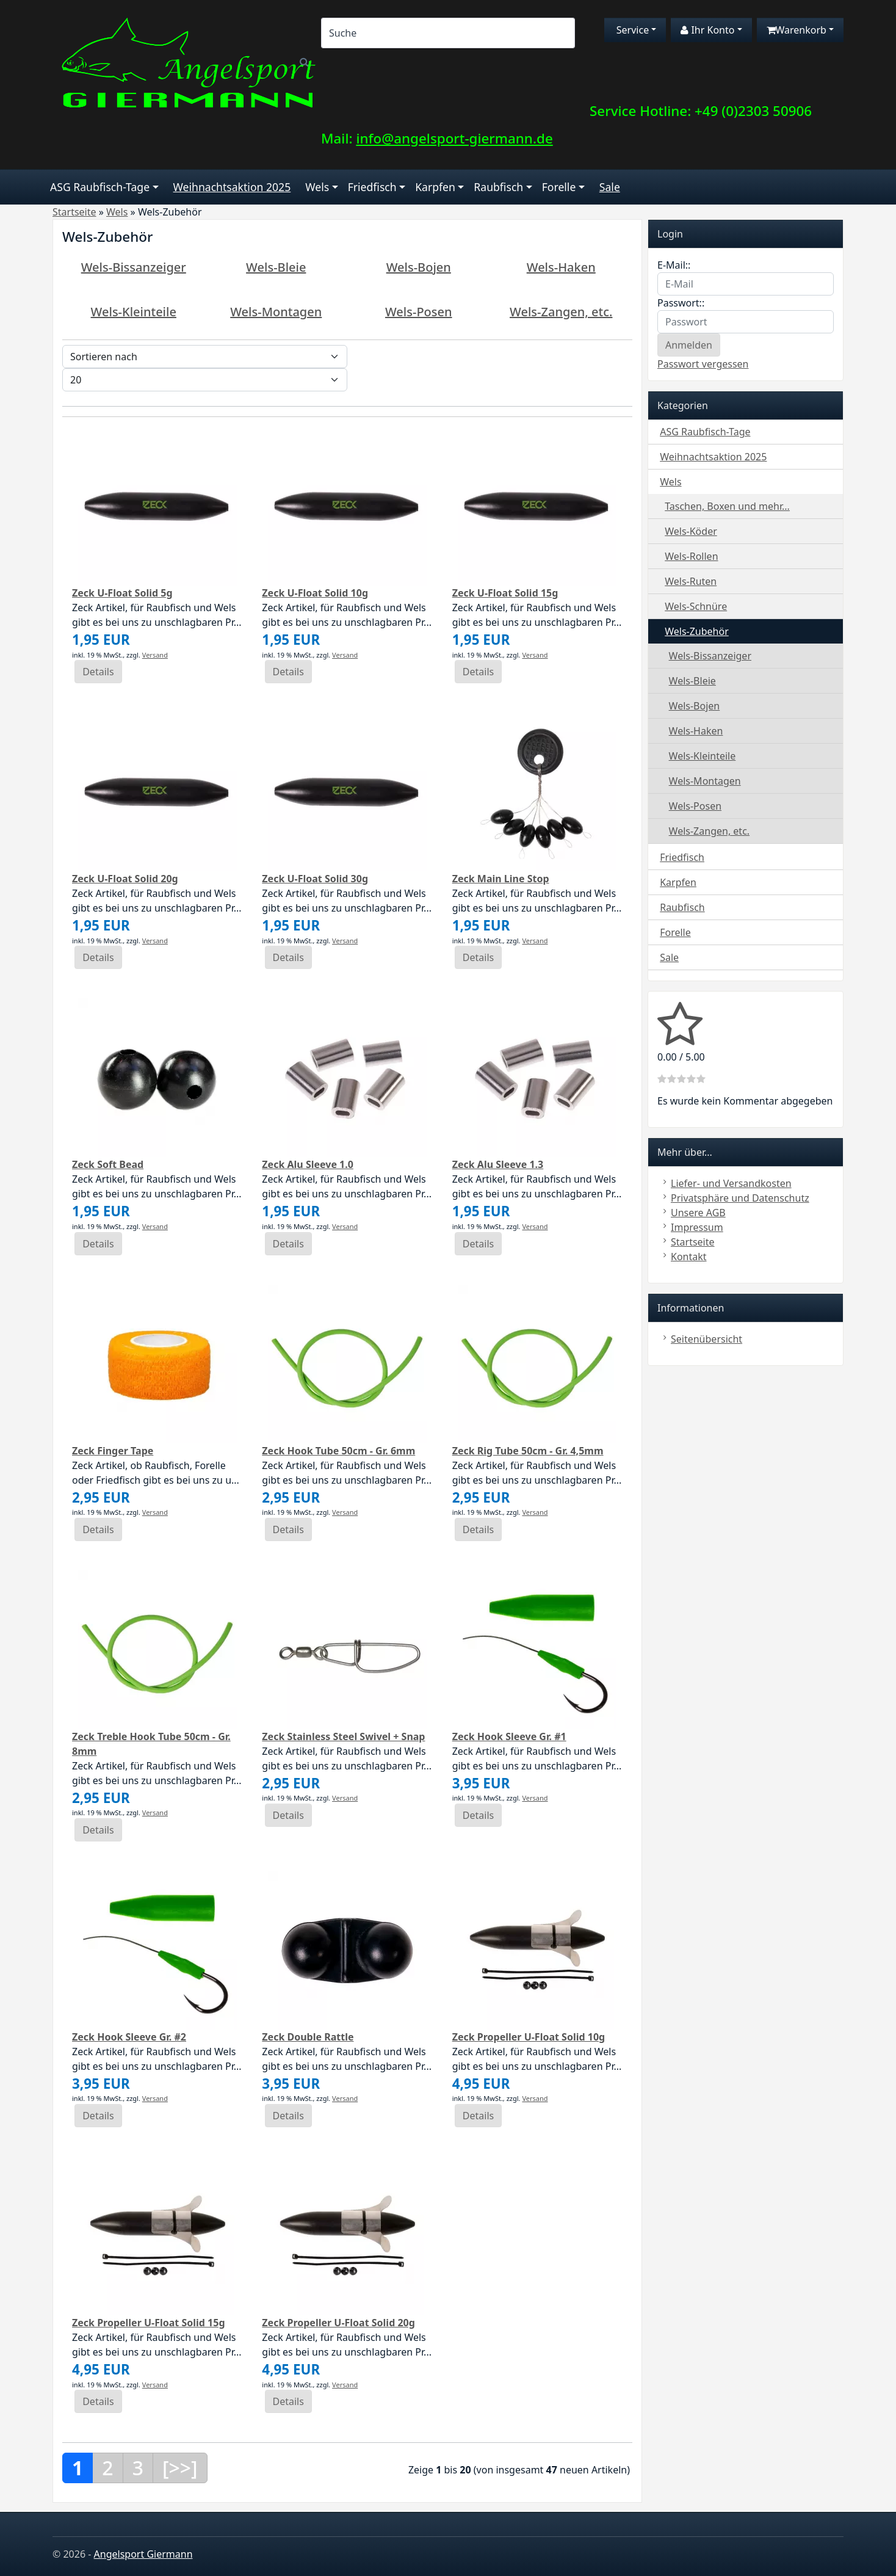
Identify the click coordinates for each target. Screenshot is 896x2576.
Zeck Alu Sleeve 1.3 (498, 1164)
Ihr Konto (707, 30)
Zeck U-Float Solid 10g (315, 593)
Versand (155, 654)
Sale (609, 187)
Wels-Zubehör (697, 631)
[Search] (448, 33)
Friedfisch (372, 187)
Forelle (559, 187)
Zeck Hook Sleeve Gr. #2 (129, 2037)
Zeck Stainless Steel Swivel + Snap (343, 1736)
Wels (317, 187)
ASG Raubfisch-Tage (100, 187)
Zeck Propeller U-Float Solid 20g (338, 2322)
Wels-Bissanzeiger (133, 267)
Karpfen (435, 187)
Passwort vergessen (703, 364)
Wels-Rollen (691, 556)
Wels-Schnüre (696, 606)
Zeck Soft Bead (107, 1164)
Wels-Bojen (418, 267)
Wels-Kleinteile (133, 311)
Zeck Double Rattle (307, 2037)
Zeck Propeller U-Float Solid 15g (148, 2322)
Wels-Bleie (276, 267)
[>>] (180, 2467)
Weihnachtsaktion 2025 (232, 187)
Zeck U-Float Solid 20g (125, 878)
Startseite (693, 1242)
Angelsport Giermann (143, 2554)
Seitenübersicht (706, 1339)
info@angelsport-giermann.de (454, 138)
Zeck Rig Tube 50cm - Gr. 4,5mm (528, 1450)
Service (631, 30)
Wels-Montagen (276, 311)
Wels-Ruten (691, 581)
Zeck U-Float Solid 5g (122, 593)
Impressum (697, 1227)
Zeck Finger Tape (112, 1450)
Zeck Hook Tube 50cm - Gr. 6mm (338, 1450)
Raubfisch (498, 187)
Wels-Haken (561, 267)
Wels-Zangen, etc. (561, 311)
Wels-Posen (418, 311)
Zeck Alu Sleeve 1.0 (307, 1164)
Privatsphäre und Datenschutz (740, 1198)
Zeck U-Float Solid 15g (505, 593)
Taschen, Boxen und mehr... (727, 506)
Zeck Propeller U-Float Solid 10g (528, 2037)
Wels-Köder (691, 531)
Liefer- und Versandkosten (731, 1183)
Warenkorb (796, 30)
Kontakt (689, 1256)
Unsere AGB (698, 1212)
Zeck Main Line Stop (500, 878)
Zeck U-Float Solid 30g (315, 878)
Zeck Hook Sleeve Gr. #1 (509, 1736)
